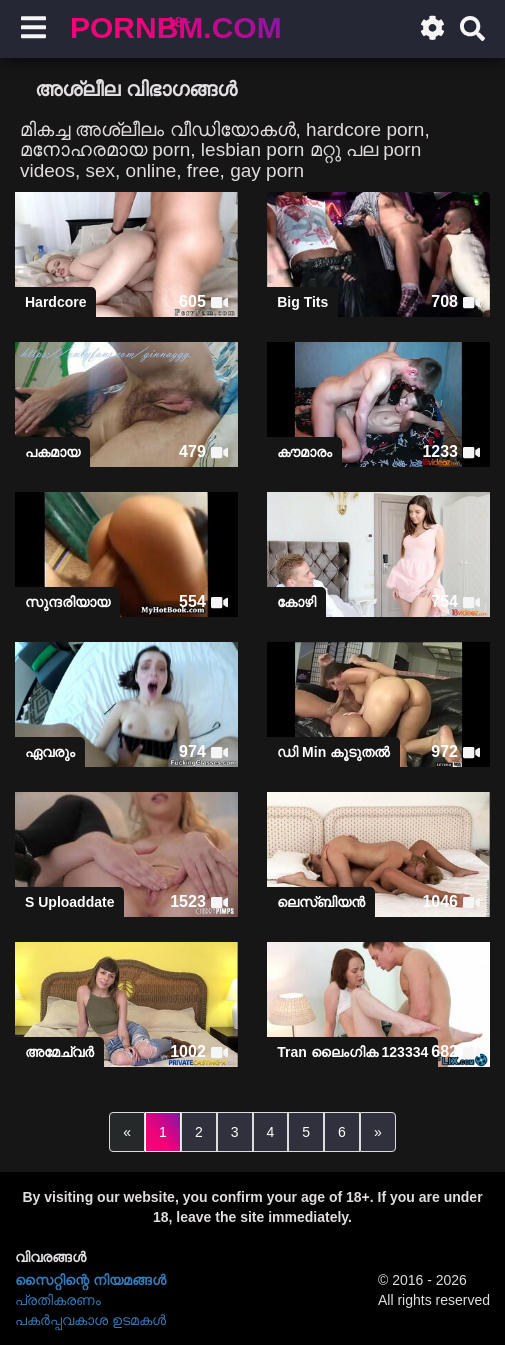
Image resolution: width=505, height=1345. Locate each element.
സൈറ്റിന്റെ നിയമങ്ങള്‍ (90, 1280)
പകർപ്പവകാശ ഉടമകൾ (90, 1320)
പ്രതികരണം (58, 1300)
